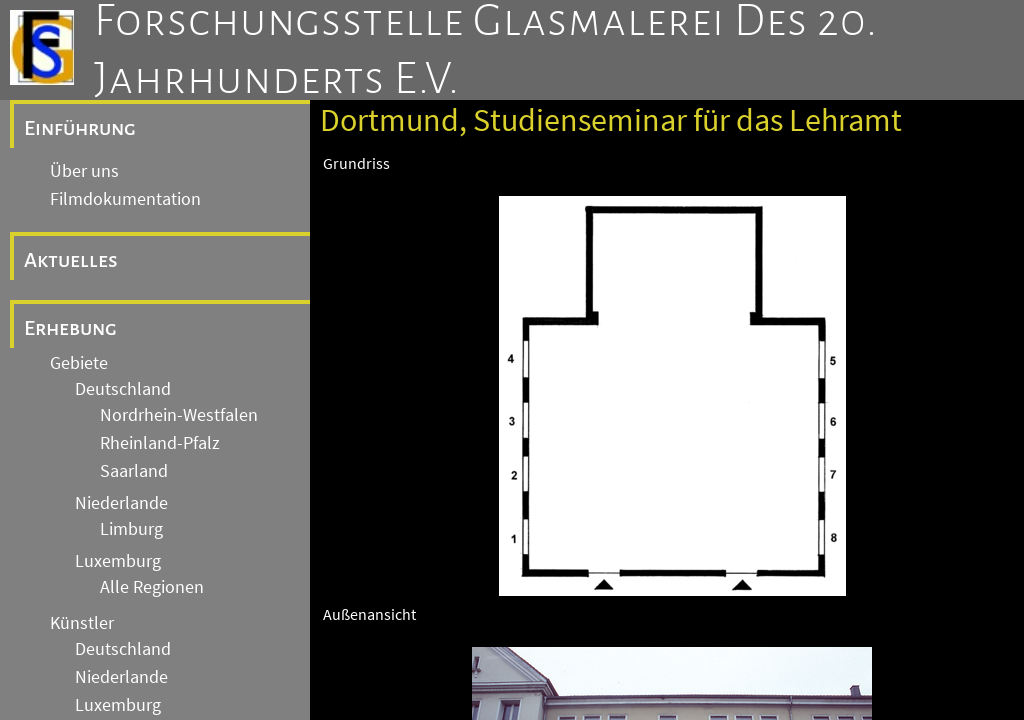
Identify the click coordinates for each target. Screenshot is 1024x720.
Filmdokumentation (125, 199)
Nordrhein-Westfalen (179, 415)
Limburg (131, 529)
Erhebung (70, 328)
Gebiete (79, 363)
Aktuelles (71, 260)
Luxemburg (118, 561)
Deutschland (123, 389)
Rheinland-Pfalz (160, 443)
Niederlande (121, 503)
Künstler (82, 623)
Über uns (84, 171)
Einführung (80, 128)
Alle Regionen (152, 587)
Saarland (134, 471)
